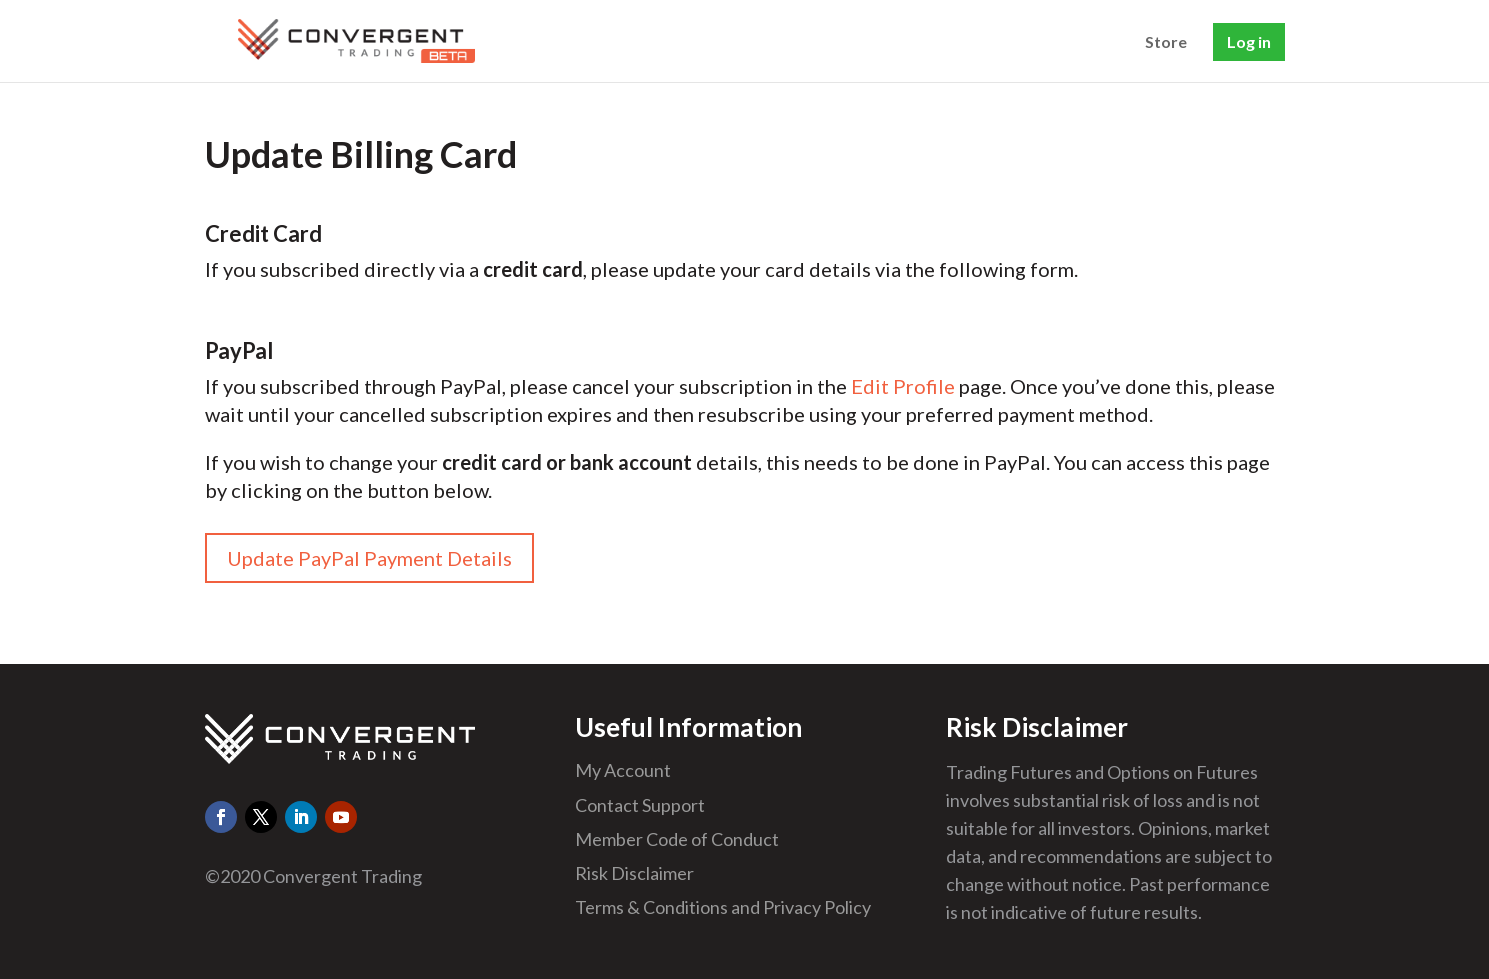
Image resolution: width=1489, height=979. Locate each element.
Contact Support (640, 805)
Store (1166, 43)
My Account (623, 770)
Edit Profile (903, 386)
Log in (1249, 41)
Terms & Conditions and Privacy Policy (723, 907)
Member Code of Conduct (677, 839)
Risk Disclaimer (634, 873)
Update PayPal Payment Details (369, 558)
